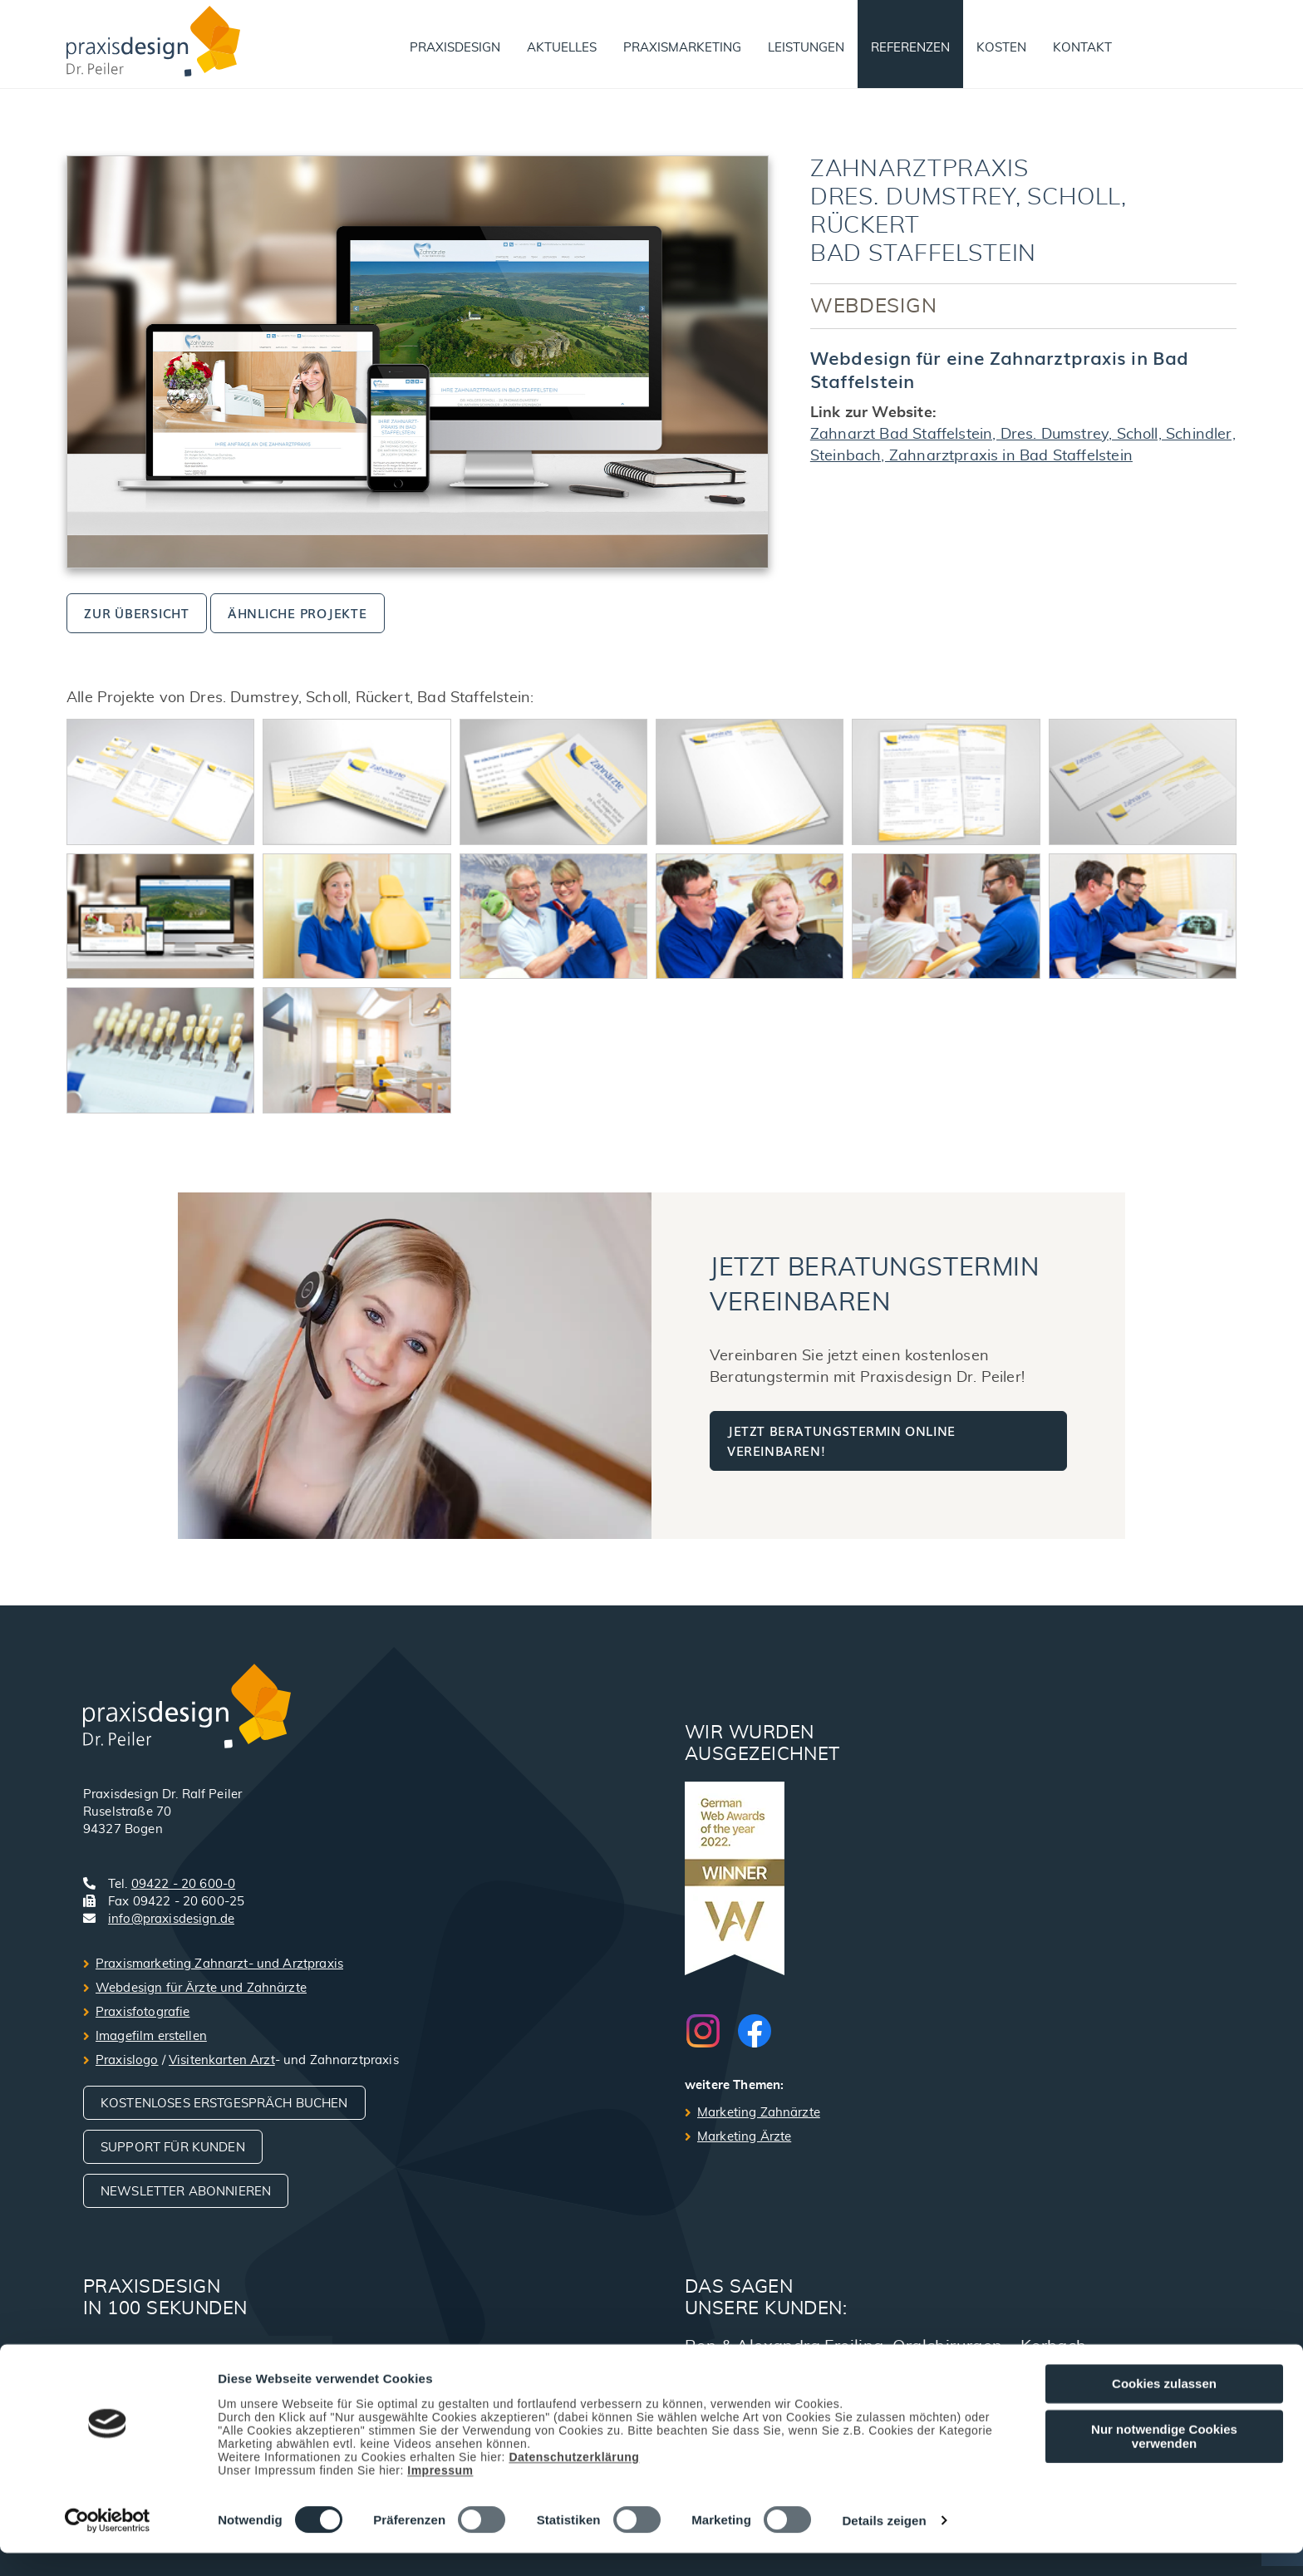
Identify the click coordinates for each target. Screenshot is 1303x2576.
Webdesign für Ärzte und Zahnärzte (201, 1988)
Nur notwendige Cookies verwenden (1164, 2459)
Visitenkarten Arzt (222, 2060)
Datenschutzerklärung (574, 2479)
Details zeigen (884, 2544)
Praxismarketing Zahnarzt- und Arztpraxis (219, 1964)
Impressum (440, 2493)
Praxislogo (127, 2060)
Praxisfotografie (142, 2012)
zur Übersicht (136, 612)
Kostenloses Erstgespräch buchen (224, 2103)
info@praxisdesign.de (171, 1919)
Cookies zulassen (1164, 2407)
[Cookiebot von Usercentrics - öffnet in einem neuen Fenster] (107, 2543)
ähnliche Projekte (297, 612)
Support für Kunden (173, 2147)
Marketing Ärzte (744, 2137)
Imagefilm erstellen (151, 2036)
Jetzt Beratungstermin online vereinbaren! (841, 1440)
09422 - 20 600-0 (183, 1884)
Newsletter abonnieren (186, 2191)
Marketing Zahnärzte (758, 2113)
